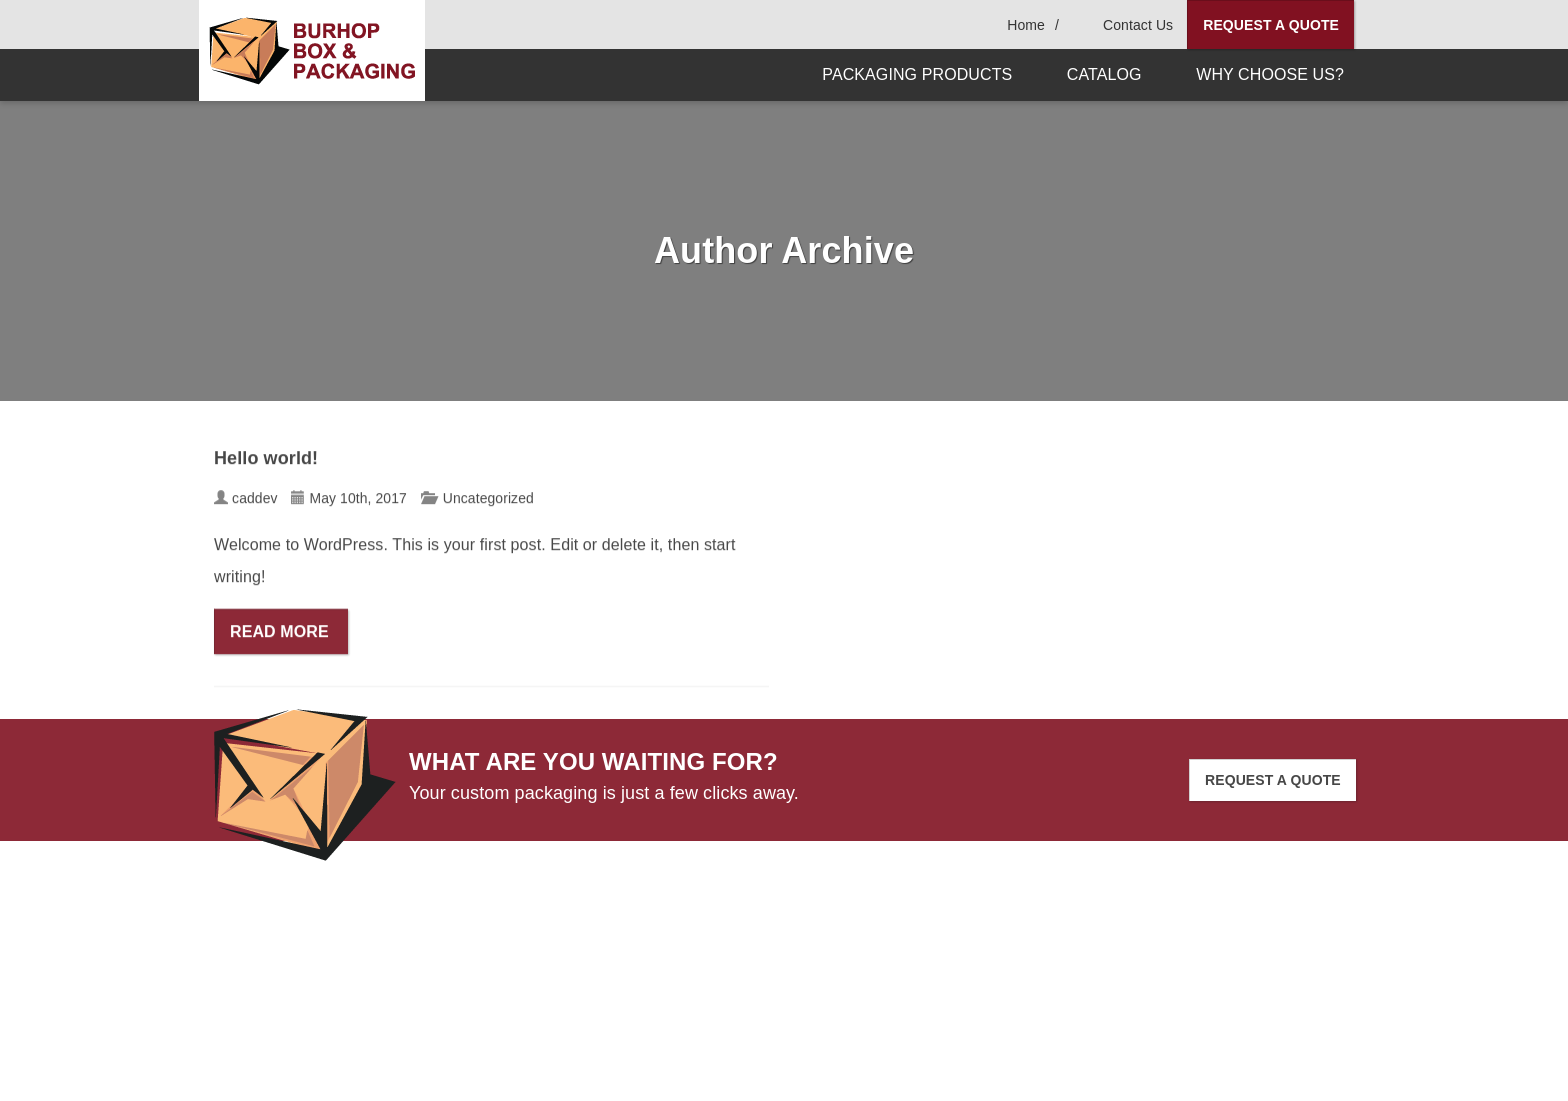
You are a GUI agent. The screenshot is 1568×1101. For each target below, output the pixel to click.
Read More (281, 634)
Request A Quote (1271, 25)
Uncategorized (488, 501)
